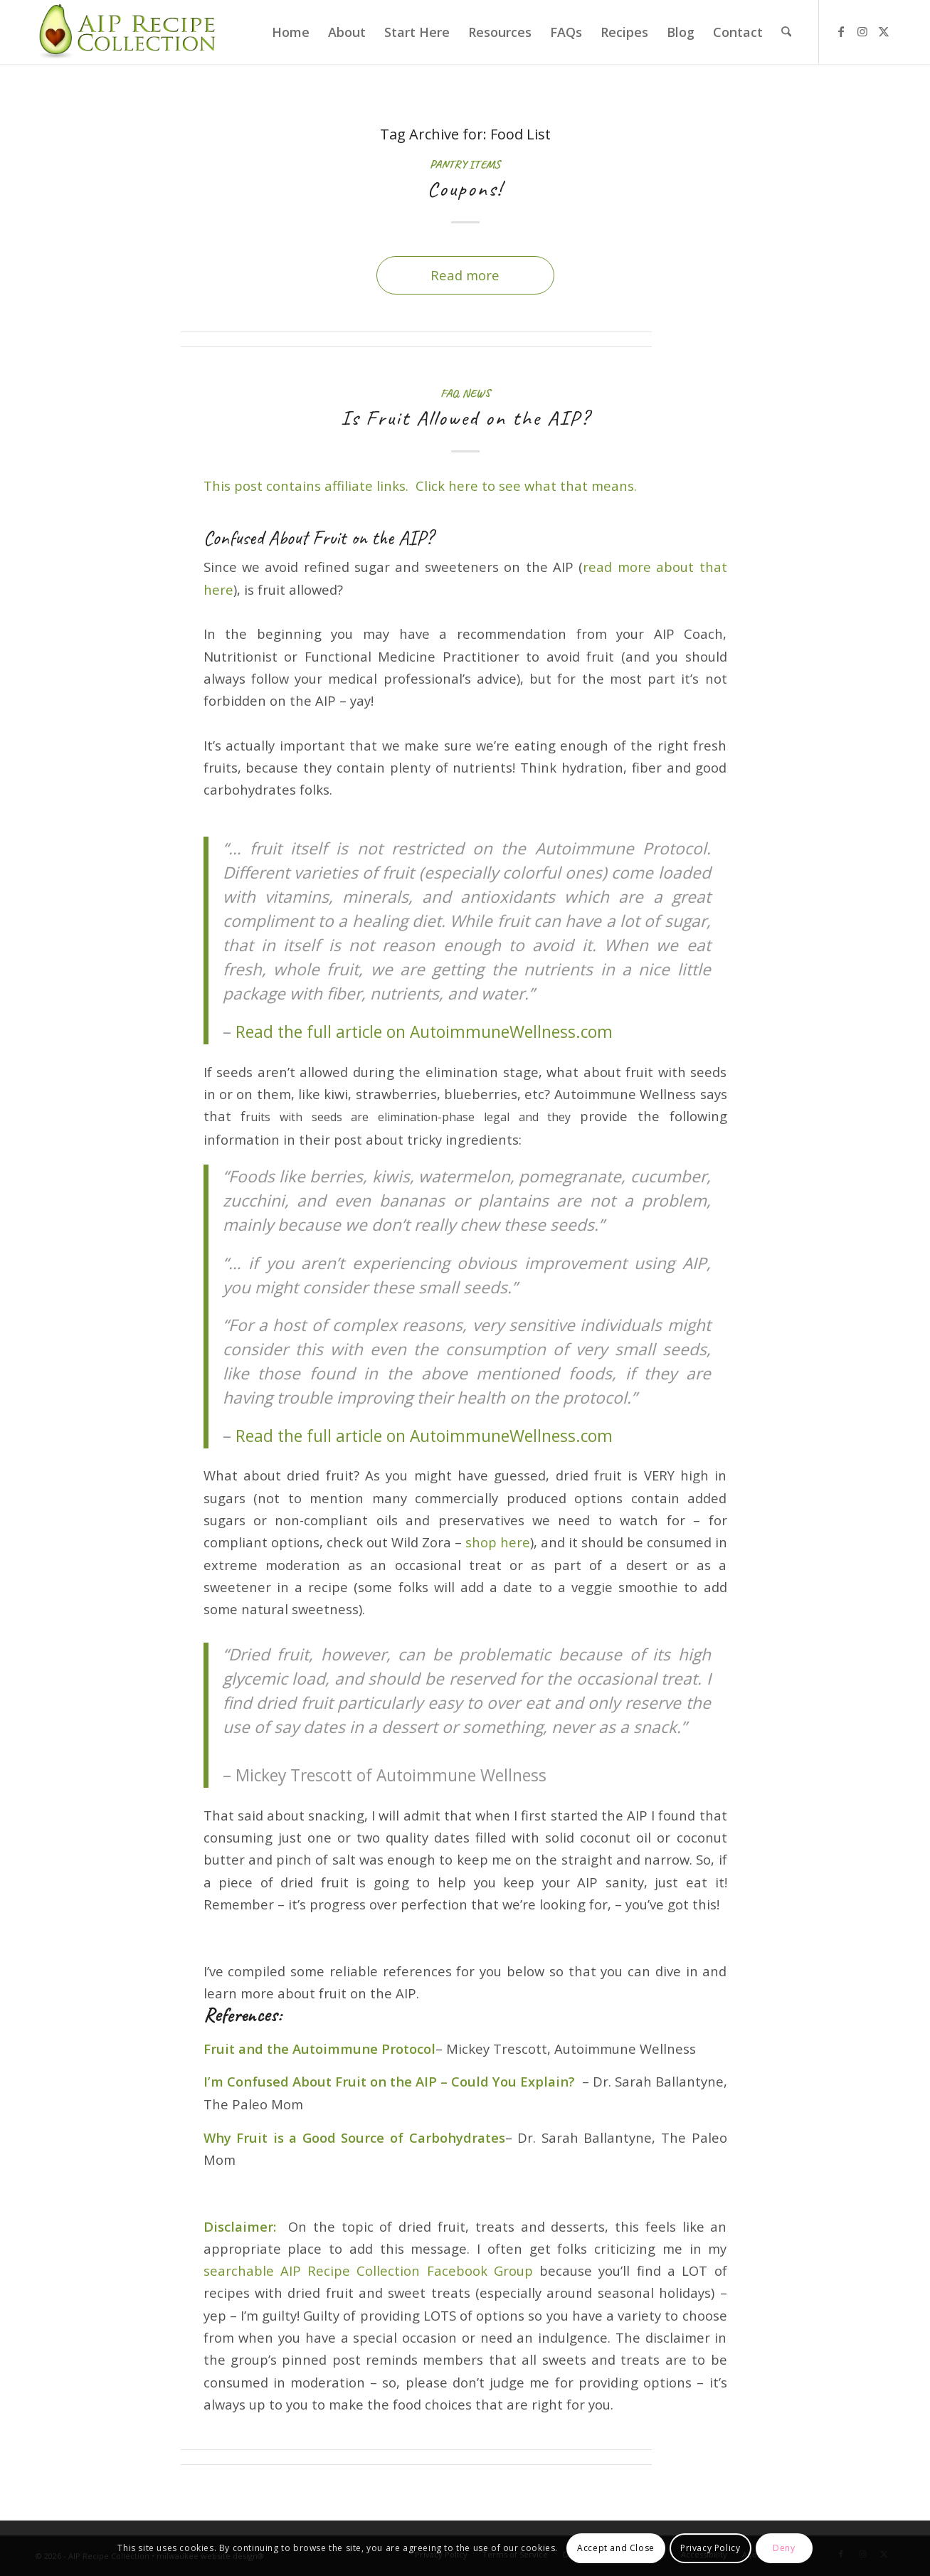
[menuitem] (291, 32)
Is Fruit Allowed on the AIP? (465, 417)
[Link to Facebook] (841, 31)
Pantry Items (465, 164)
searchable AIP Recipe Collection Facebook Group (368, 2270)
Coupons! (465, 188)
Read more (465, 275)
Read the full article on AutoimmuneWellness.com (424, 1032)
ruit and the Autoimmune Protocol (323, 2048)
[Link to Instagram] (862, 31)
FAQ (449, 393)
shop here (497, 1542)
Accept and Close (616, 2548)
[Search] (786, 32)
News (476, 393)
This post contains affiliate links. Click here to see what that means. (420, 485)
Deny (784, 2548)
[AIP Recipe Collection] (129, 32)
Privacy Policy (710, 2548)
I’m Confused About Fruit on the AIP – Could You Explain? (389, 2081)
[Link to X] (883, 31)
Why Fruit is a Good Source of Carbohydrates (354, 2137)
